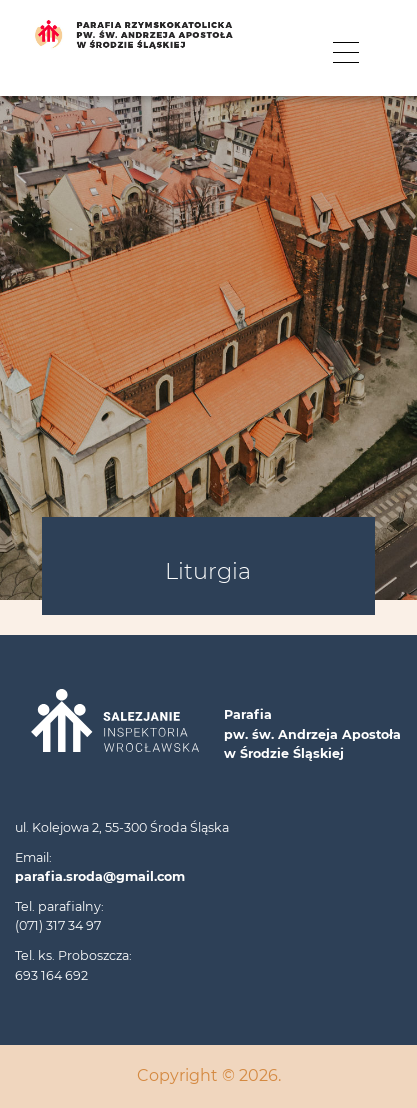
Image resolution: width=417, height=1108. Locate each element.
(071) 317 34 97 (58, 925)
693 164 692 (51, 975)
